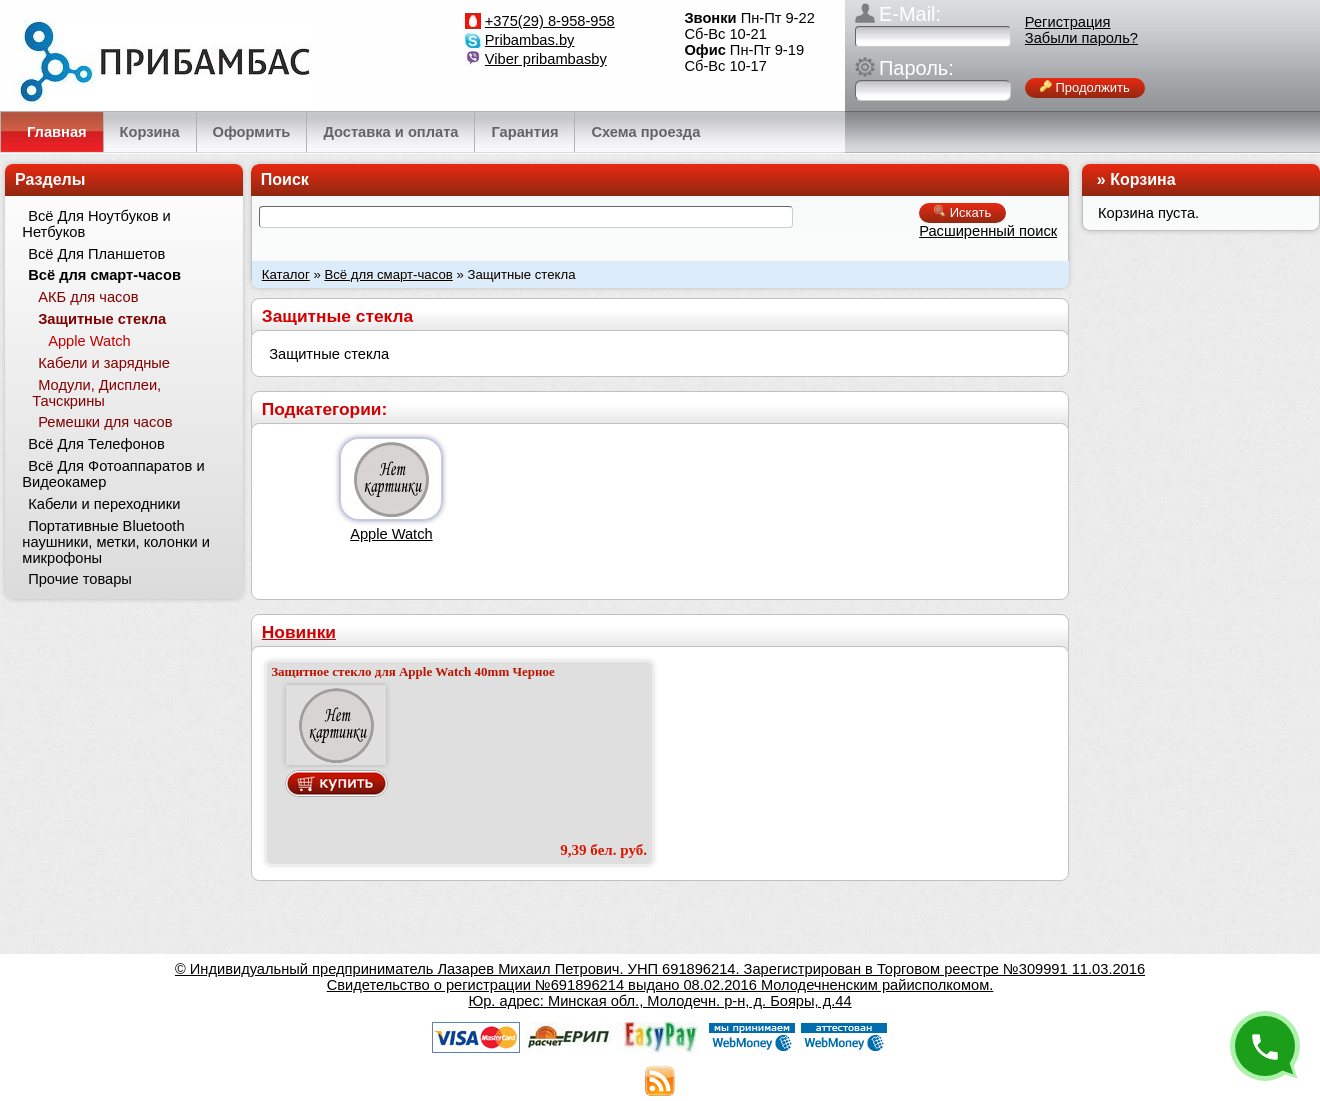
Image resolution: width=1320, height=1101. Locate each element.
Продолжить (1085, 87)
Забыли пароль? (1081, 38)
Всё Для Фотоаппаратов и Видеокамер (113, 474)
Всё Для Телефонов (96, 444)
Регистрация (1068, 22)
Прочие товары (80, 579)
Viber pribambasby (546, 59)
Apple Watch (391, 534)
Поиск (285, 179)
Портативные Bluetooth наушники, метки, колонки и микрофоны (116, 542)
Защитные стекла (102, 319)
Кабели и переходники (104, 504)
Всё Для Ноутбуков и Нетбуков (96, 224)
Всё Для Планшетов (96, 254)
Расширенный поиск (988, 231)
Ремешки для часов (105, 422)
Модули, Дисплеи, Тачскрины (96, 393)
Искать (962, 212)
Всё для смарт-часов (388, 274)
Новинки (299, 632)
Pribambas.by (530, 40)
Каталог (286, 274)
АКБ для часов (88, 297)
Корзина (1142, 179)
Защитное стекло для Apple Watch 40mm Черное (413, 671)
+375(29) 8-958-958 (550, 21)
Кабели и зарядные (104, 363)
